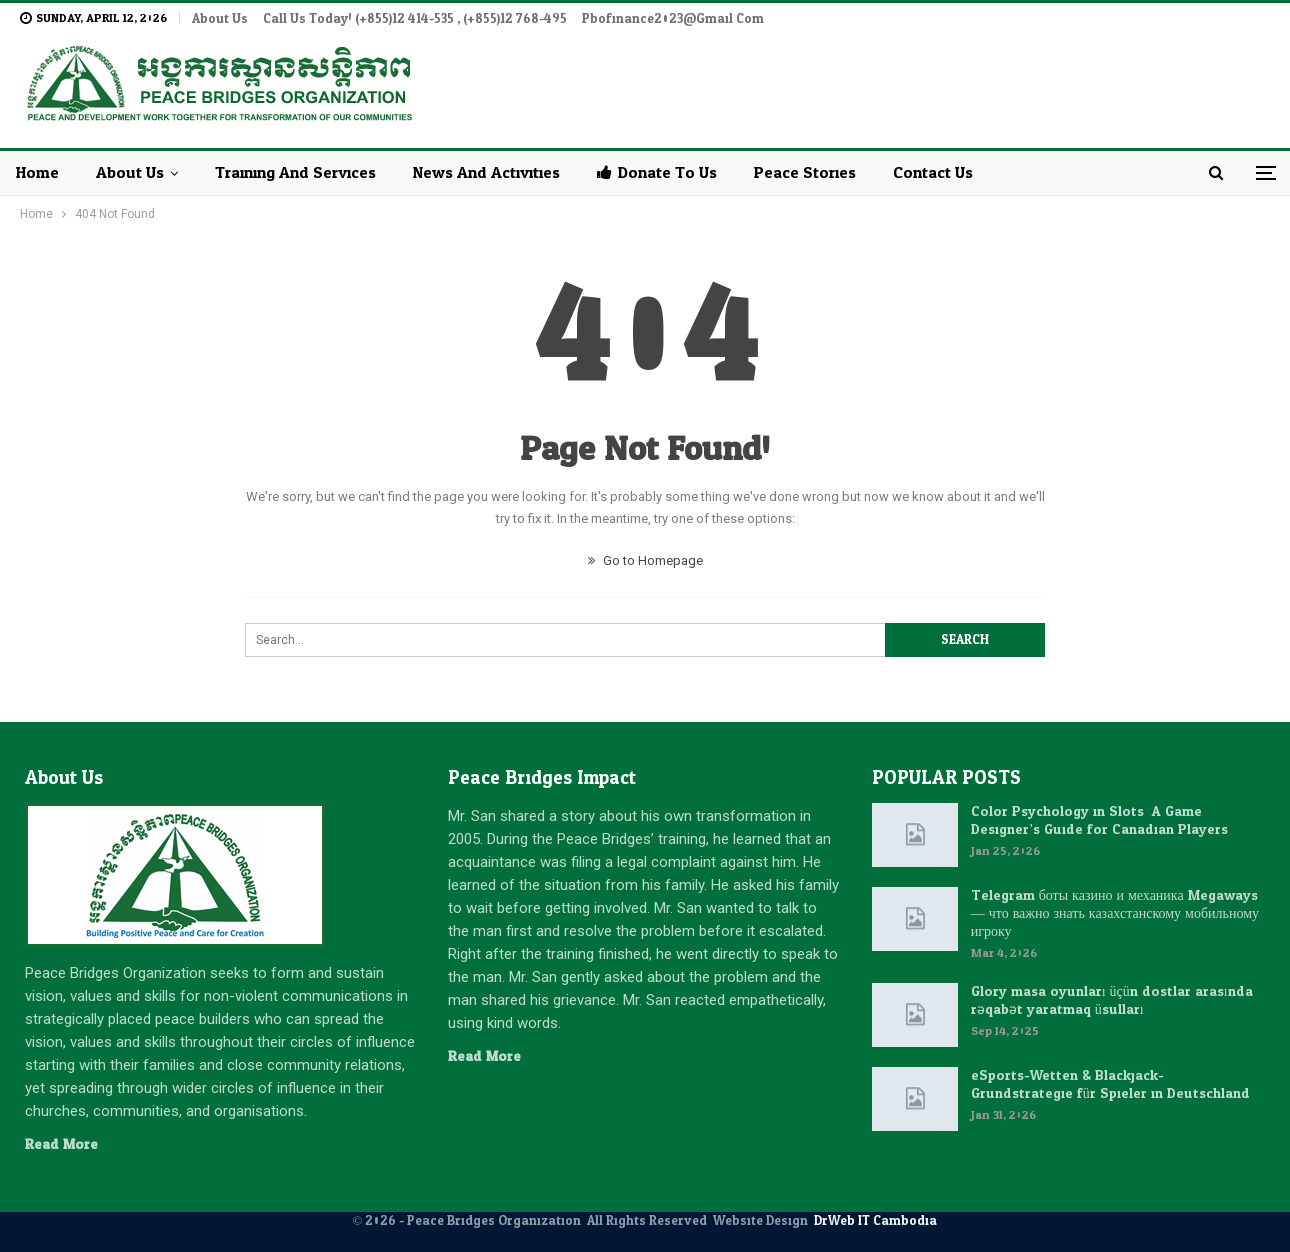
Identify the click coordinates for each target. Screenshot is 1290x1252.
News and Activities (486, 172)
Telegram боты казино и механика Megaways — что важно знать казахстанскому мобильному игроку (1115, 913)
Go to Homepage (645, 560)
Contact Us (933, 172)
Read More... (66, 1144)
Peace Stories (805, 172)
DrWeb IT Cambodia (875, 1221)
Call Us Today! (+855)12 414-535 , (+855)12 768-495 (415, 19)
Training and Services (295, 172)
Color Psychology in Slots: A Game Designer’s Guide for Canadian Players (1100, 820)
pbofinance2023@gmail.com (673, 19)
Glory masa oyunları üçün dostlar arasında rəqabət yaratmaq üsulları (1112, 1000)
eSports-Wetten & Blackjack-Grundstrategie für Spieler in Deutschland (1110, 1084)
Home (37, 172)
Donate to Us (657, 172)
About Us (220, 19)
